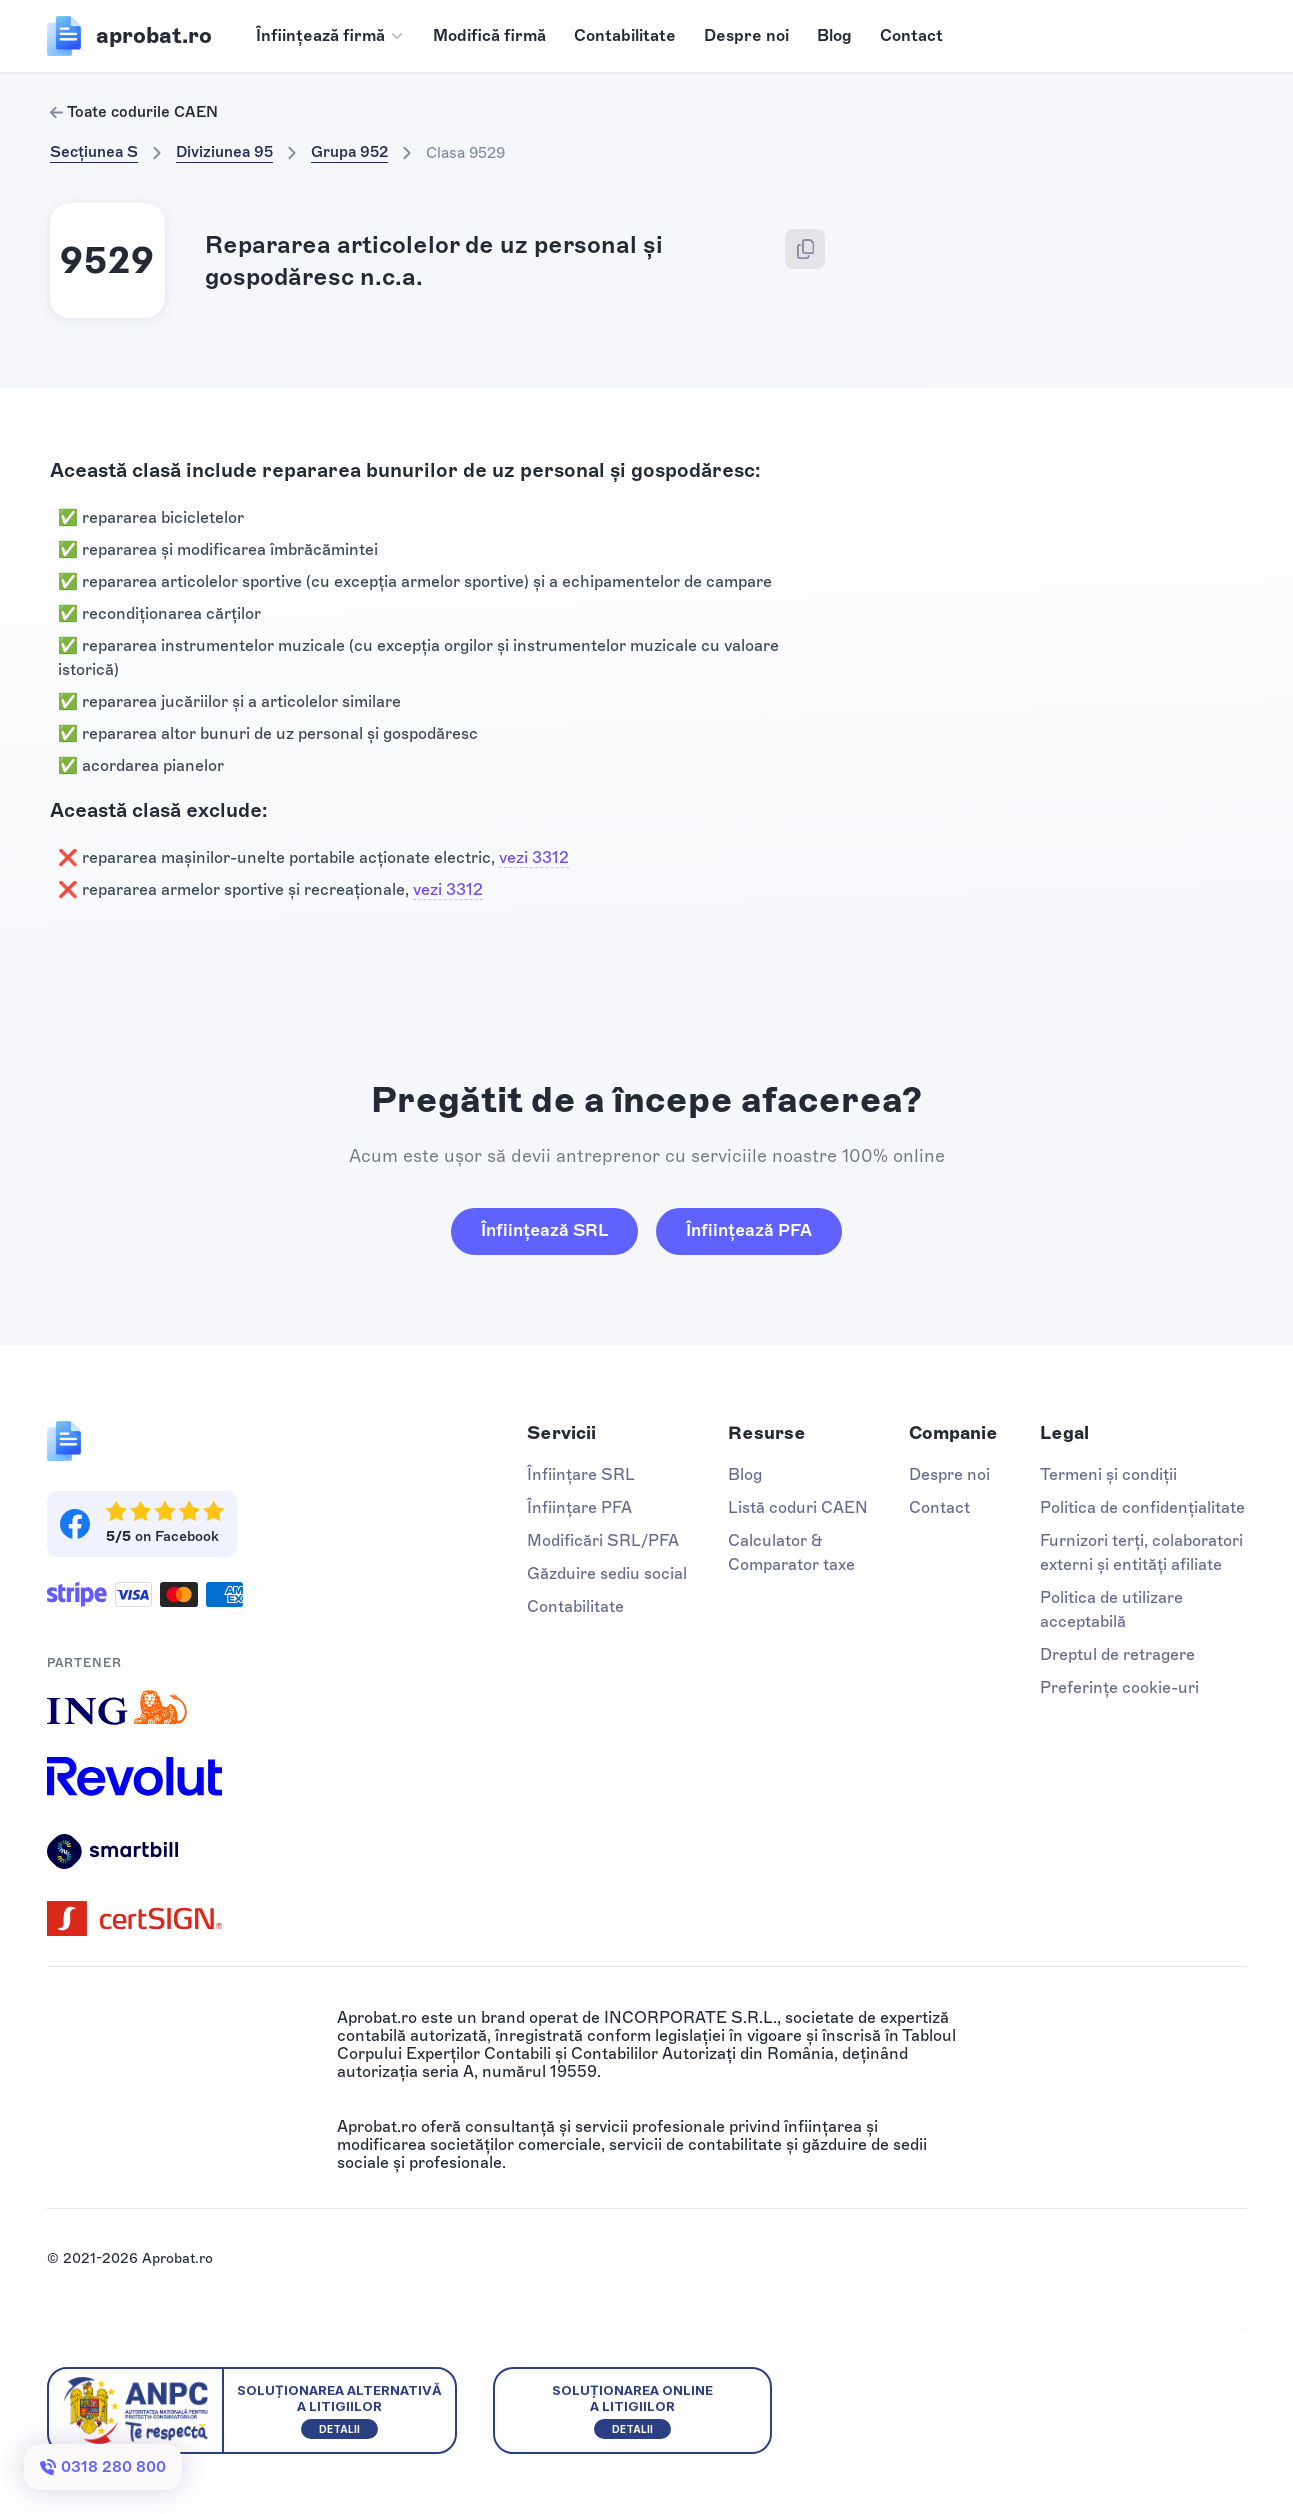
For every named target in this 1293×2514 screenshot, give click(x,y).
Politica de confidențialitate (1142, 1507)
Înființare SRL (581, 1474)
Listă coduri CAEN (798, 1507)
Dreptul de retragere (1117, 1654)
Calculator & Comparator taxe (791, 1552)
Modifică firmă (489, 35)
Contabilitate (625, 35)
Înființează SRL (544, 1230)
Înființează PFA (749, 1230)
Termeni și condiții (1108, 1474)
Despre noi (746, 35)
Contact (911, 35)
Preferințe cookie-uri (1119, 1687)
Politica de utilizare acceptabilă (1111, 1609)
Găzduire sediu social (607, 1573)
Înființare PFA (579, 1507)
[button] (330, 36)
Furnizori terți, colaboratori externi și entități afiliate (1141, 1552)
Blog (834, 35)
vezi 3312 (534, 857)
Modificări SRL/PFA (603, 1540)
